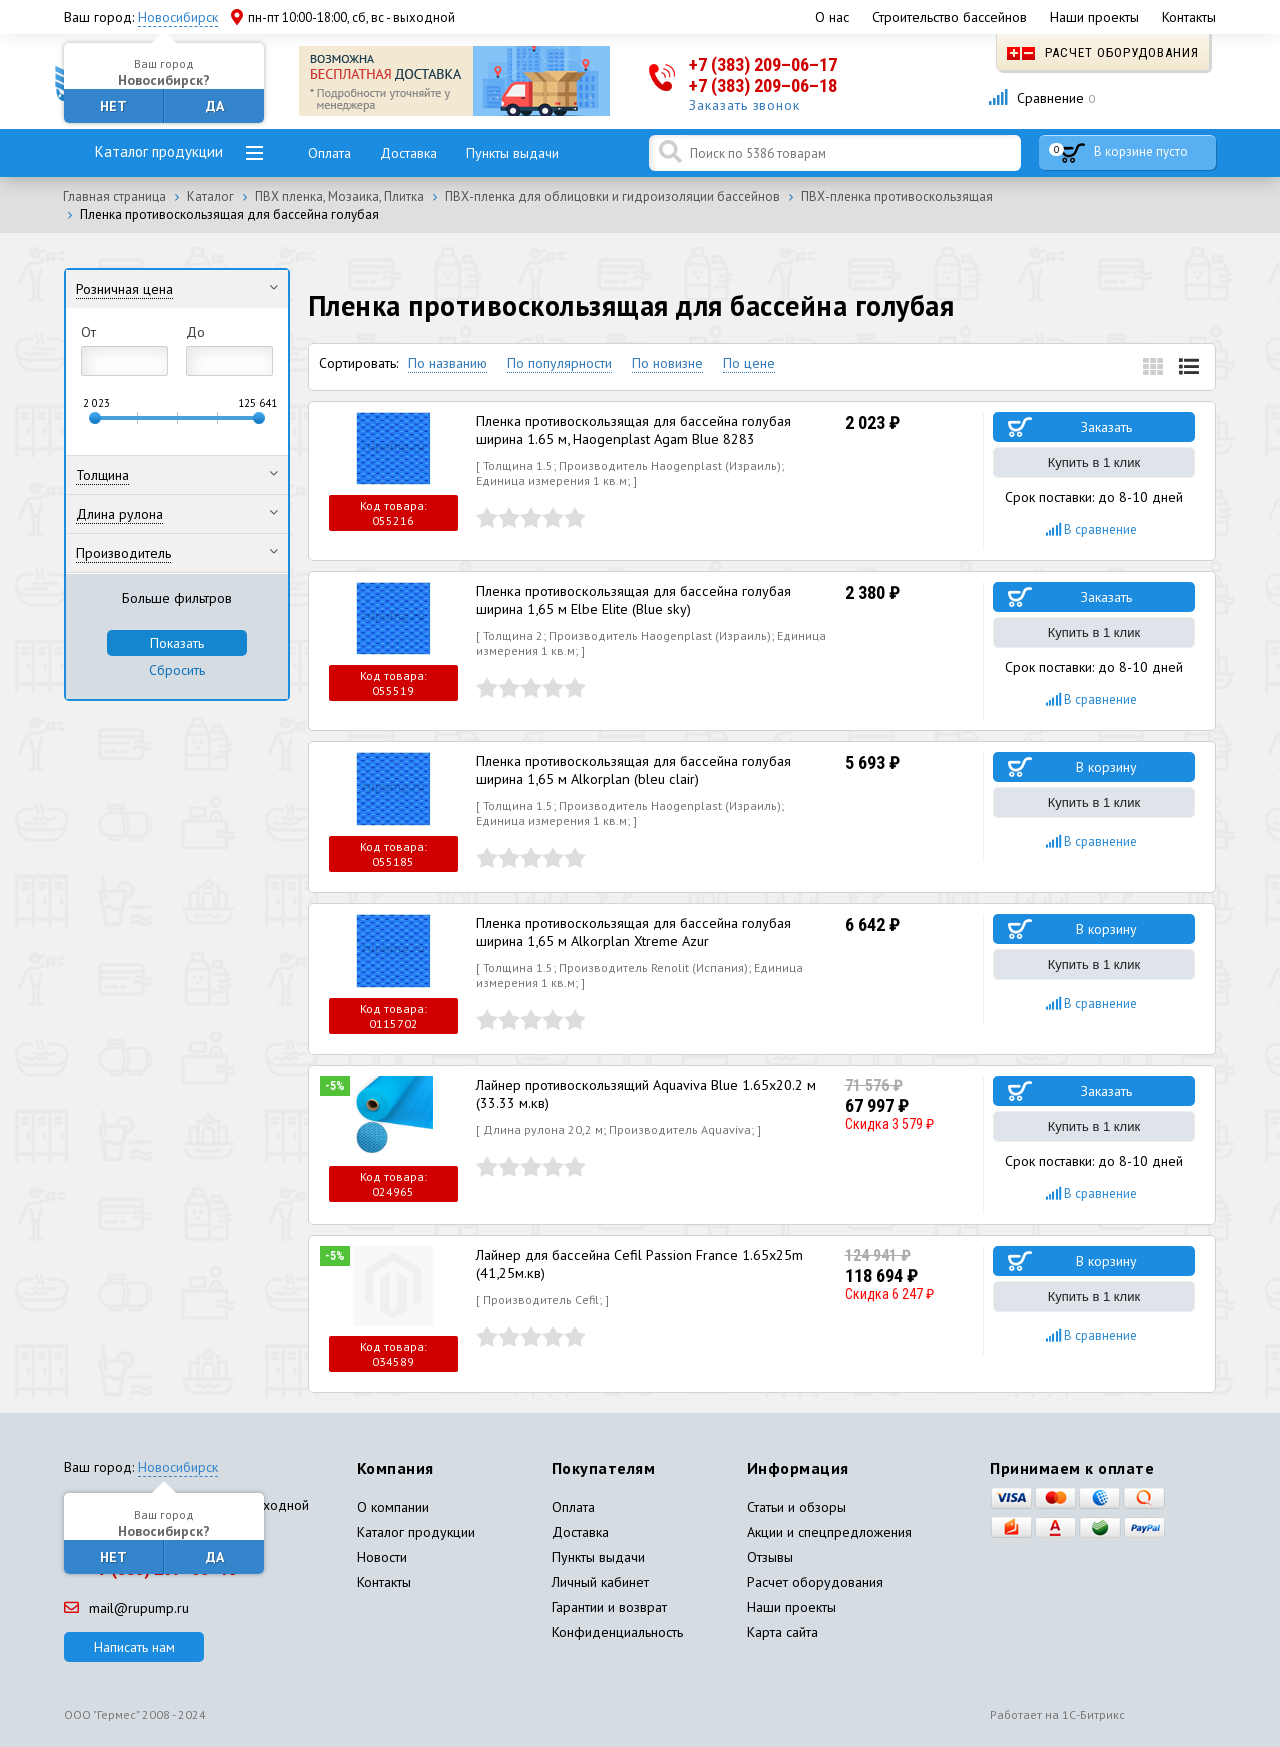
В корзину (1106, 767)
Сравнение (1041, 98)
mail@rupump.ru (126, 1608)
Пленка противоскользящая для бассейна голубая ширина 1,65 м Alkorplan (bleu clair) (630, 770)
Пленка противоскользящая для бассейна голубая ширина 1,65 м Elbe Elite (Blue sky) (630, 600)
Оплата (329, 153)
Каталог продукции (159, 151)
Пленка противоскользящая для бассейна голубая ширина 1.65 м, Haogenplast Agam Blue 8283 (630, 430)
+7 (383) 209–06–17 (763, 64)
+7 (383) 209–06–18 (763, 85)
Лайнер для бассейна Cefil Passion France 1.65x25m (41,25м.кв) (637, 1264)
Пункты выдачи (512, 153)
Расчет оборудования (1103, 52)
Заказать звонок (745, 105)
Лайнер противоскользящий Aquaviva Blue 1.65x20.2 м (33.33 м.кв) (644, 1094)
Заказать (1106, 427)
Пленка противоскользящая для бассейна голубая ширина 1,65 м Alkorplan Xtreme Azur (630, 932)
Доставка (408, 153)
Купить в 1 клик (1094, 462)
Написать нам (134, 1647)
